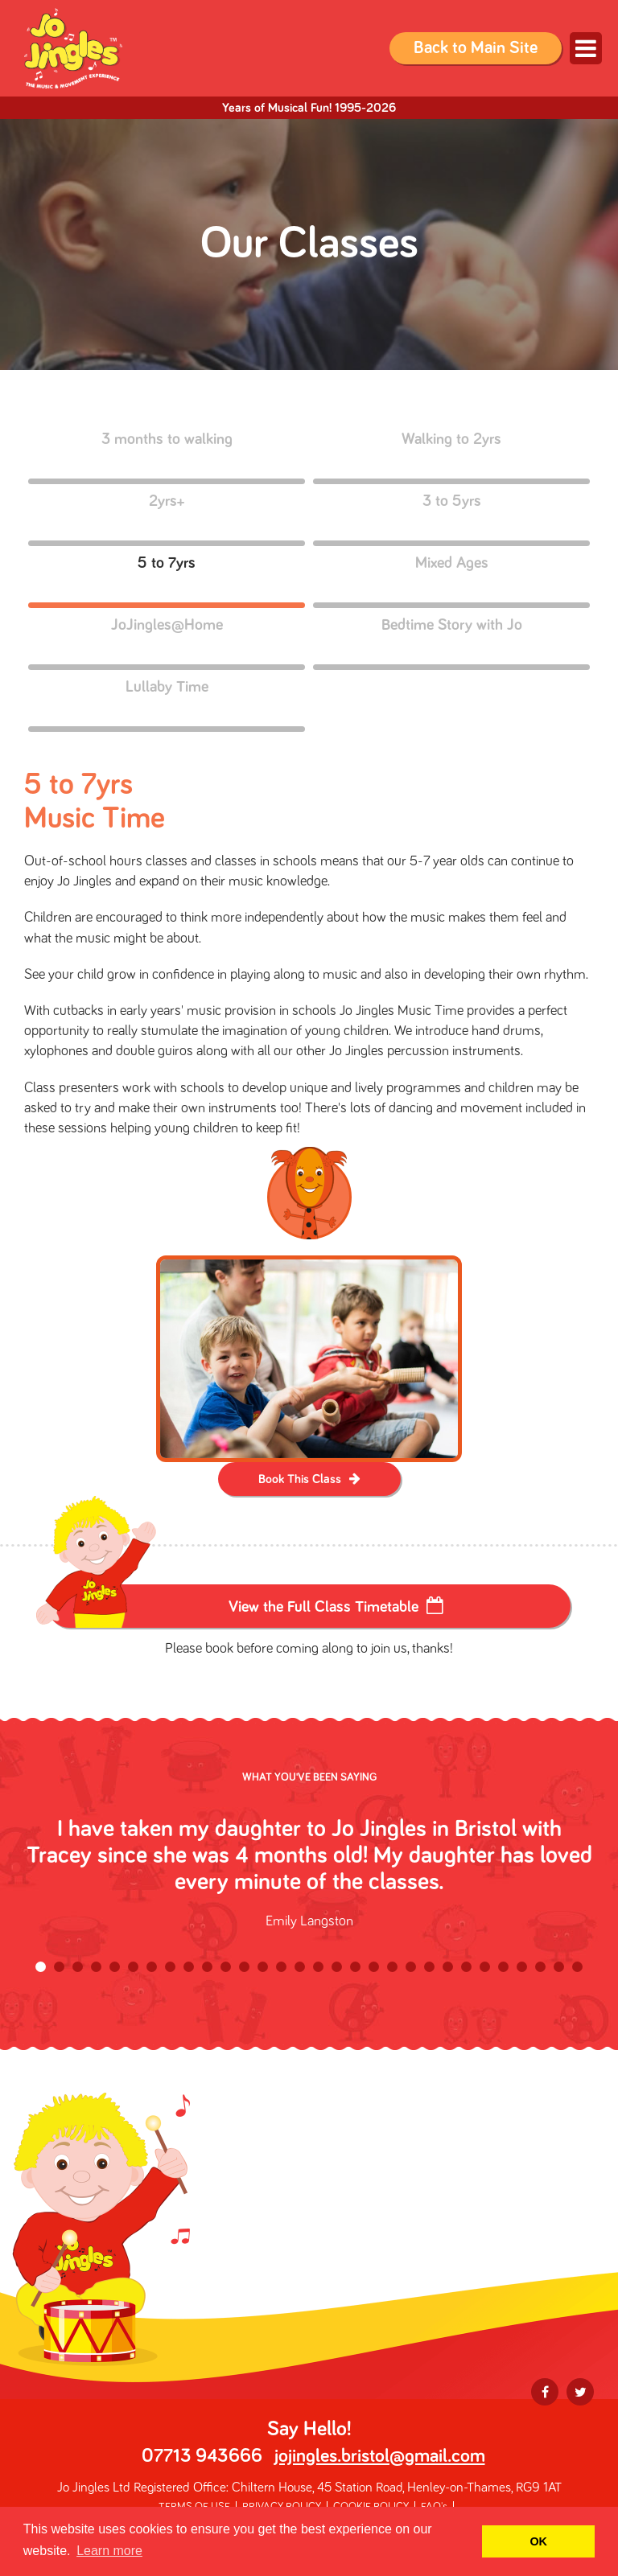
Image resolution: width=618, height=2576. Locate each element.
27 (522, 1967)
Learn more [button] (109, 2551)
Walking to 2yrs (451, 455)
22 (429, 1967)
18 (355, 1967)
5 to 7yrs (166, 579)
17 (337, 1967)
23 (448, 1967)
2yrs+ (166, 517)
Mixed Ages (451, 579)
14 (281, 1967)
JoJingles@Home (166, 641)
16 (318, 1967)
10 (207, 1967)
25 (485, 1967)
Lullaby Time (166, 703)
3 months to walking (166, 455)
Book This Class (299, 1479)
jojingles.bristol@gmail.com (379, 2456)
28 (540, 1967)
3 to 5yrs (451, 517)
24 (466, 1967)
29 (559, 1967)
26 (503, 1967)
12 (244, 1967)
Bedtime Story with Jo (451, 641)
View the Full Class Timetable (323, 1607)
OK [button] (538, 2541)
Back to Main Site (476, 48)
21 (411, 1967)
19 (374, 1967)
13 (263, 1967)
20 (392, 1967)
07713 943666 (202, 2456)
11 (225, 1967)
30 (577, 1967)
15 (300, 1967)
